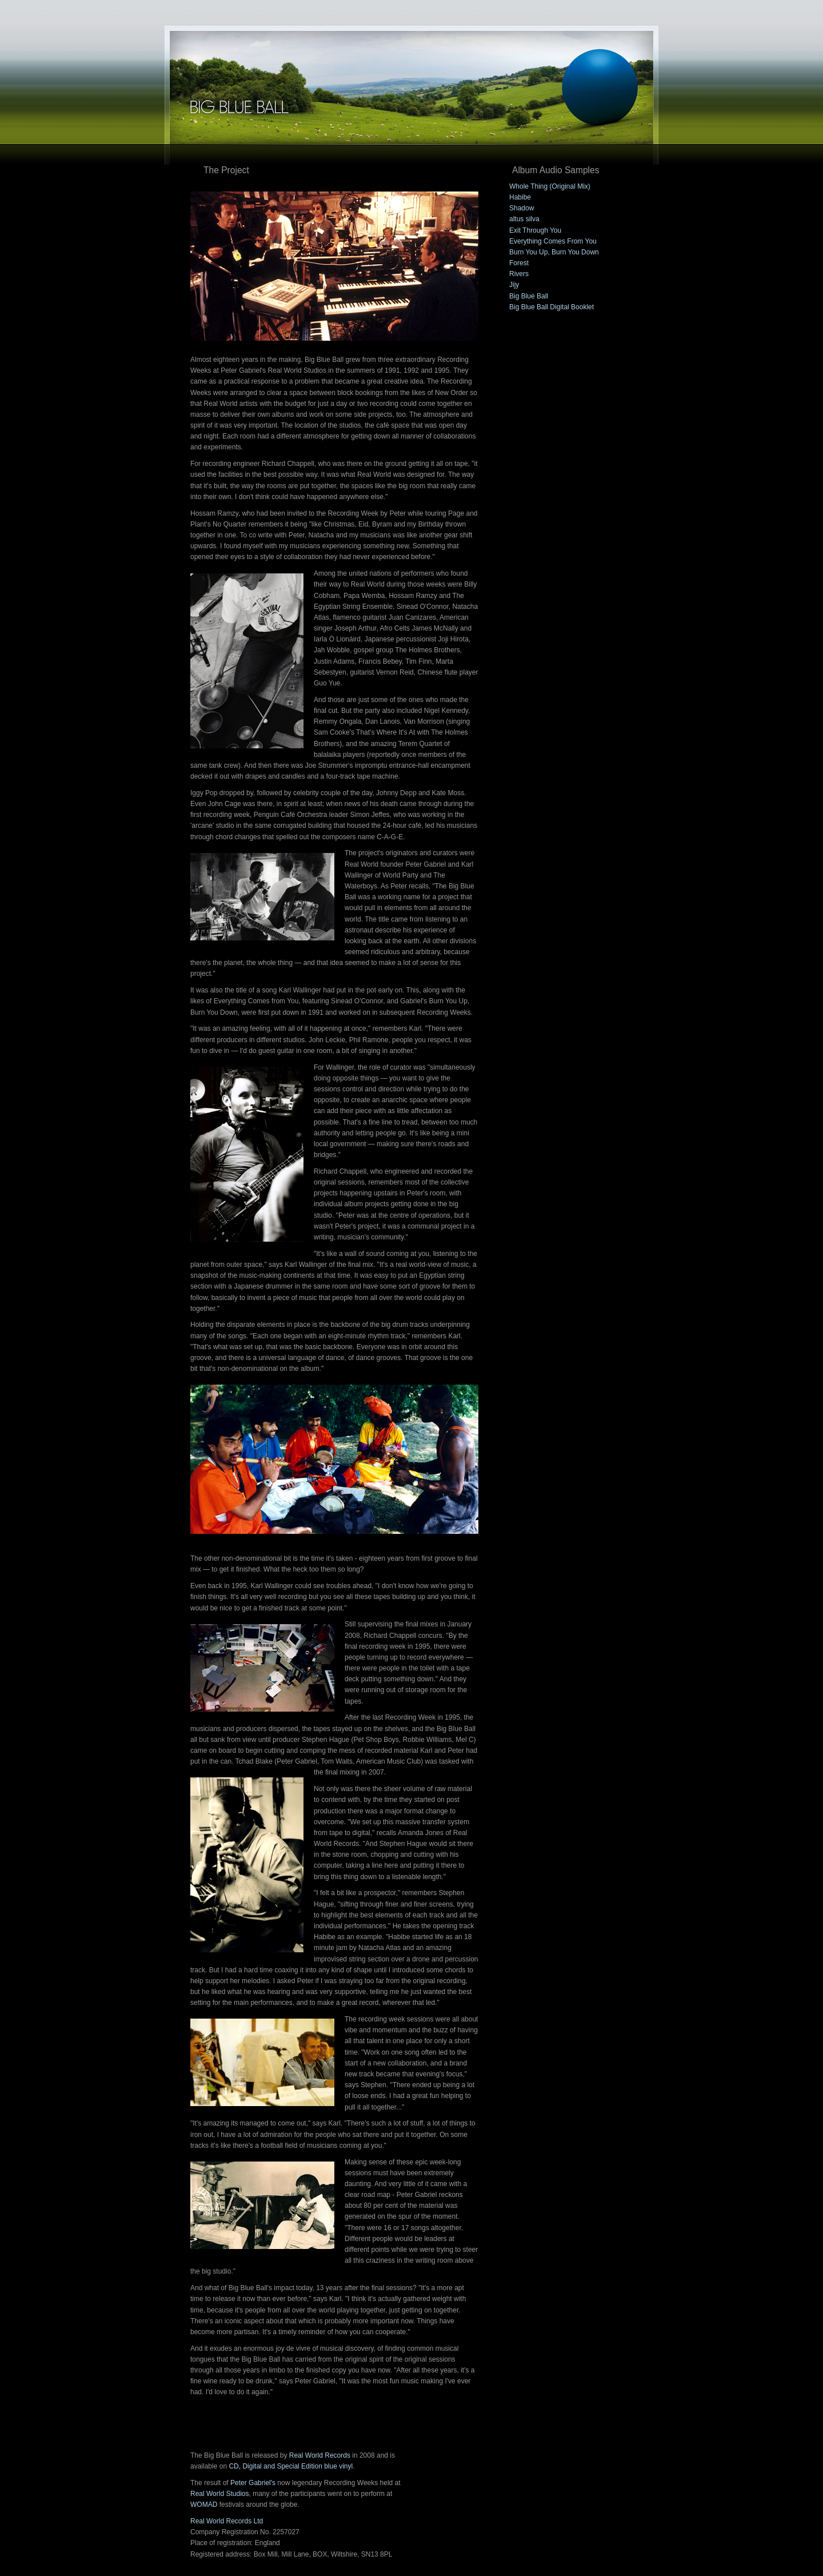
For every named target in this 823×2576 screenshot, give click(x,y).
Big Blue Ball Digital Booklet (551, 307)
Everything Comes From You (553, 241)
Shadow (521, 208)
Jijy (514, 285)
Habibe (520, 197)
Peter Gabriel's (252, 2483)
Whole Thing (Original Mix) (549, 186)
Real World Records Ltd (226, 2521)
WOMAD (203, 2505)
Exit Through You (535, 230)
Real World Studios (219, 2494)
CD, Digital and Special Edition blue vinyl (291, 2466)
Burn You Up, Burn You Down (554, 252)
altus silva (524, 219)
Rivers (519, 274)
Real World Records (319, 2455)
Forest (519, 263)
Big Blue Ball (528, 296)
